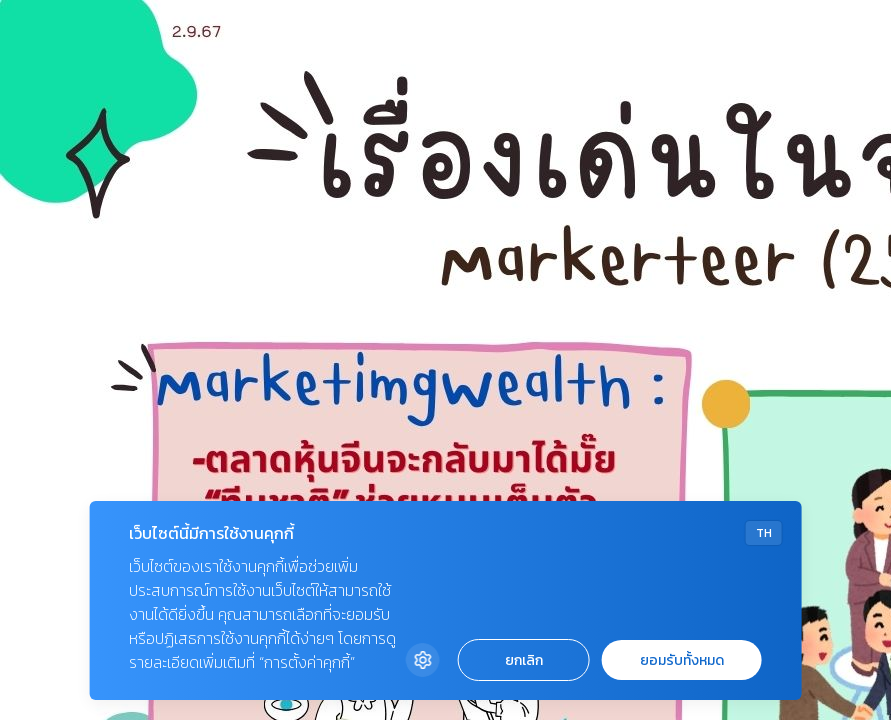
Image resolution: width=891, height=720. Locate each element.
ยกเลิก (524, 660)
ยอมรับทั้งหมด (682, 660)
